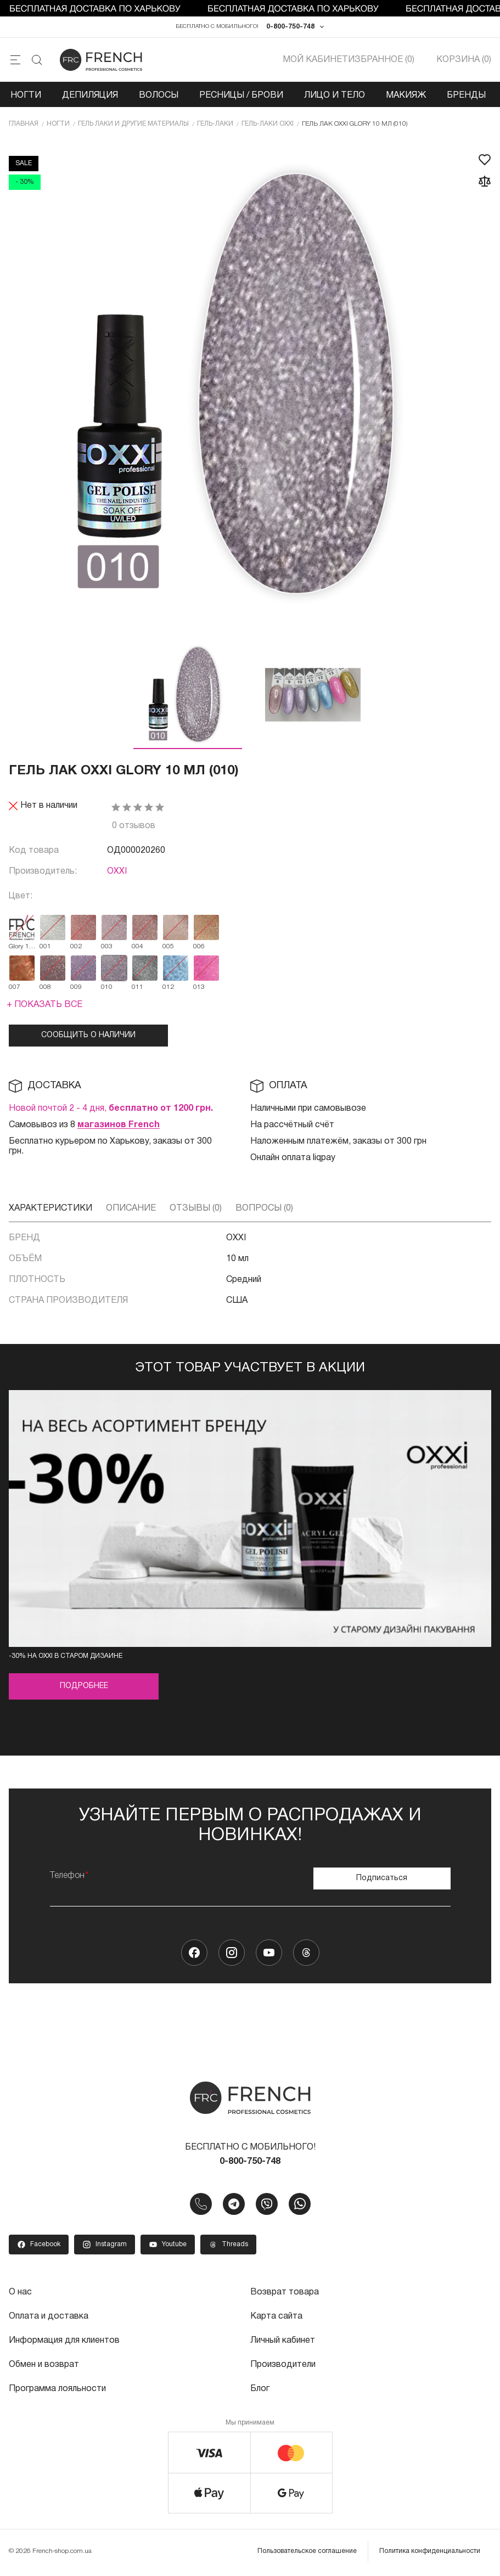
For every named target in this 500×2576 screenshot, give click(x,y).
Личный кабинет (282, 2340)
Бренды (466, 95)
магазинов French (118, 1125)
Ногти (25, 95)
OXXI (117, 871)
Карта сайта (276, 2316)
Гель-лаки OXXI (267, 124)
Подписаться (381, 1878)
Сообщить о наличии (88, 1035)
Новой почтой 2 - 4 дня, (111, 1108)
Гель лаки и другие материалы (133, 124)
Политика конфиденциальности (429, 2551)
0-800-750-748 (290, 27)
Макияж (406, 95)
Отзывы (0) (196, 1208)
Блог (259, 2389)
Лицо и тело (334, 95)
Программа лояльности (57, 2389)
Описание (131, 1208)
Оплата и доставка (48, 2316)
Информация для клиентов (64, 2340)
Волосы (158, 95)
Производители (283, 2365)
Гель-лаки (215, 124)
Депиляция (90, 95)
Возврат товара (284, 2292)
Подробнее (84, 1686)
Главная (23, 124)
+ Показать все (44, 1005)
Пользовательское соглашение (307, 2551)
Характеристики (50, 1208)
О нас (20, 2292)
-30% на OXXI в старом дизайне (65, 1656)
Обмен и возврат (44, 2365)
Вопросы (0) (264, 1208)
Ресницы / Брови (241, 95)
